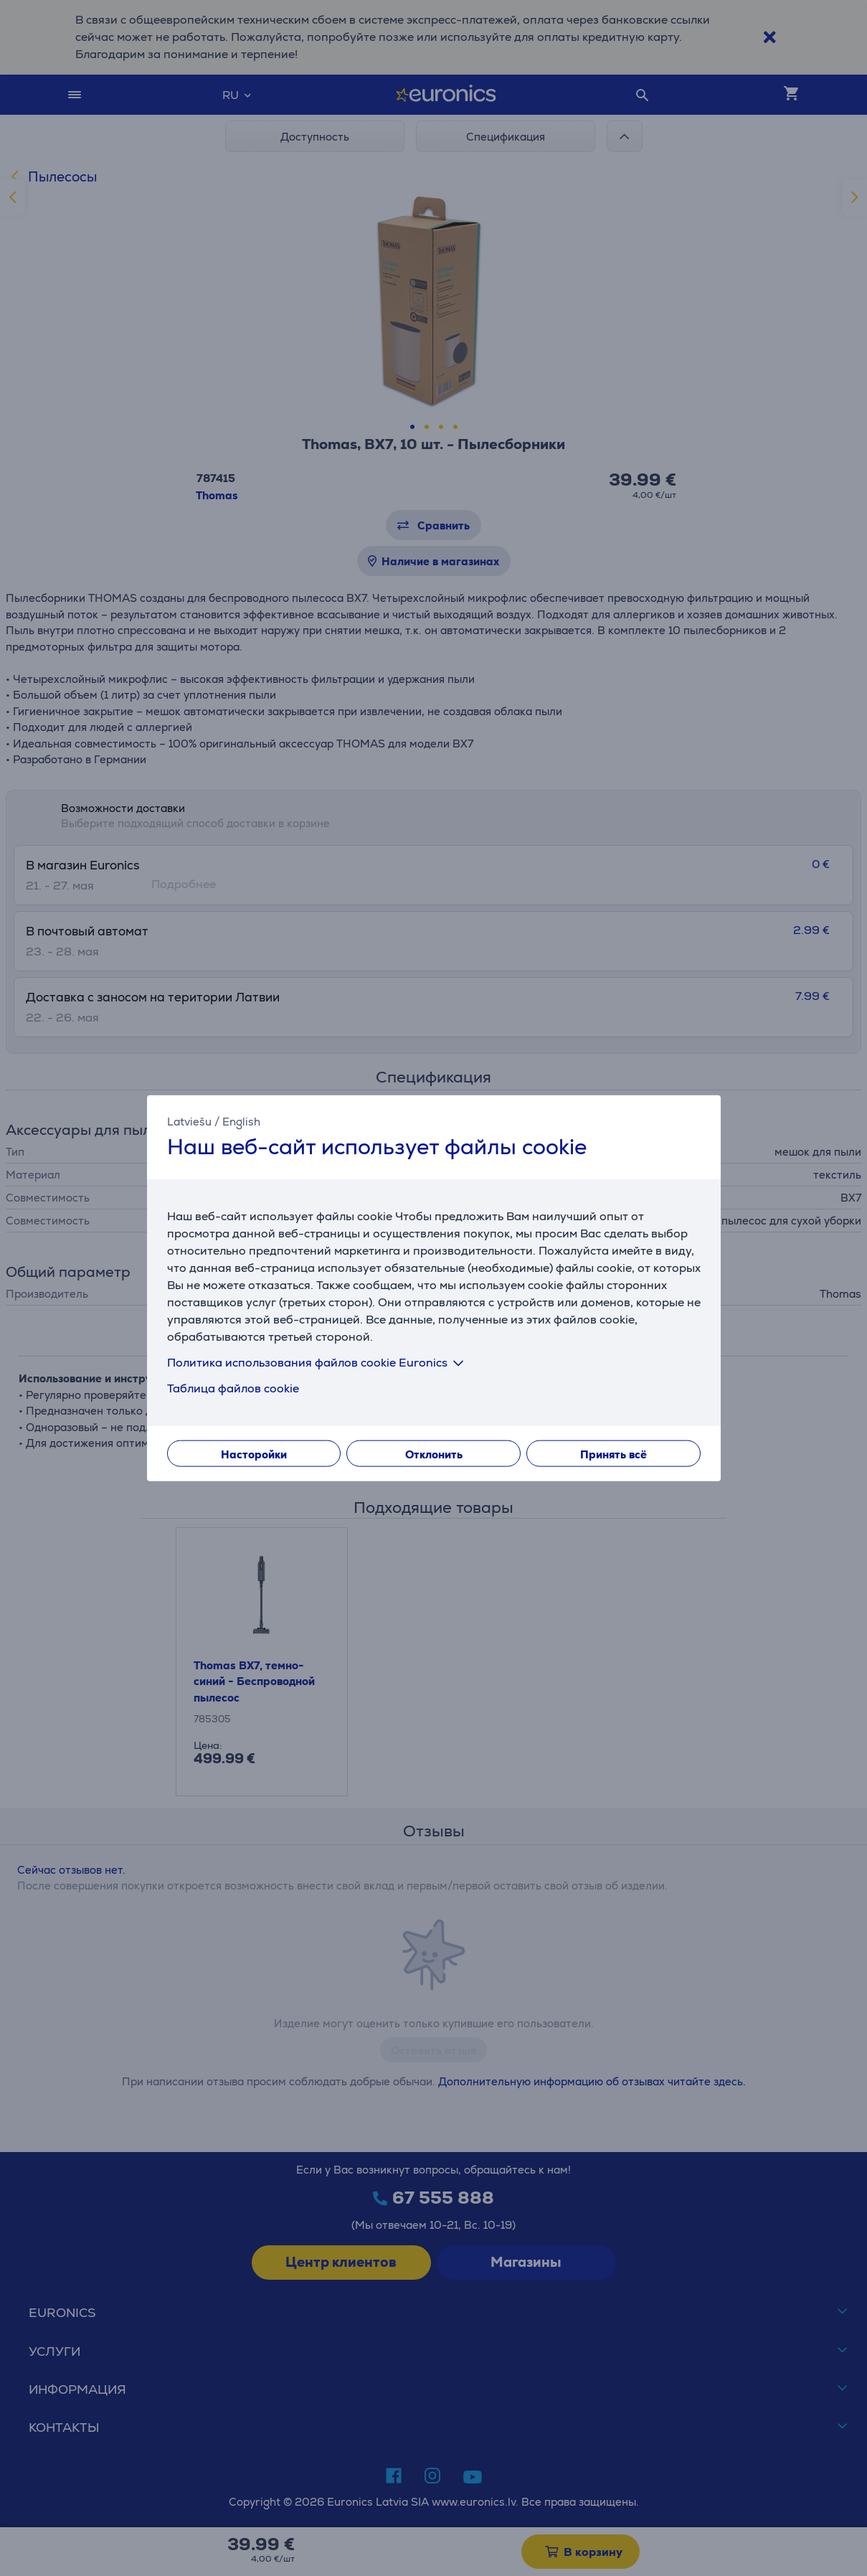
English (241, 1121)
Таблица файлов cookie (233, 1388)
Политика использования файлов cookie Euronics (318, 1362)
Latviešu (189, 1121)
